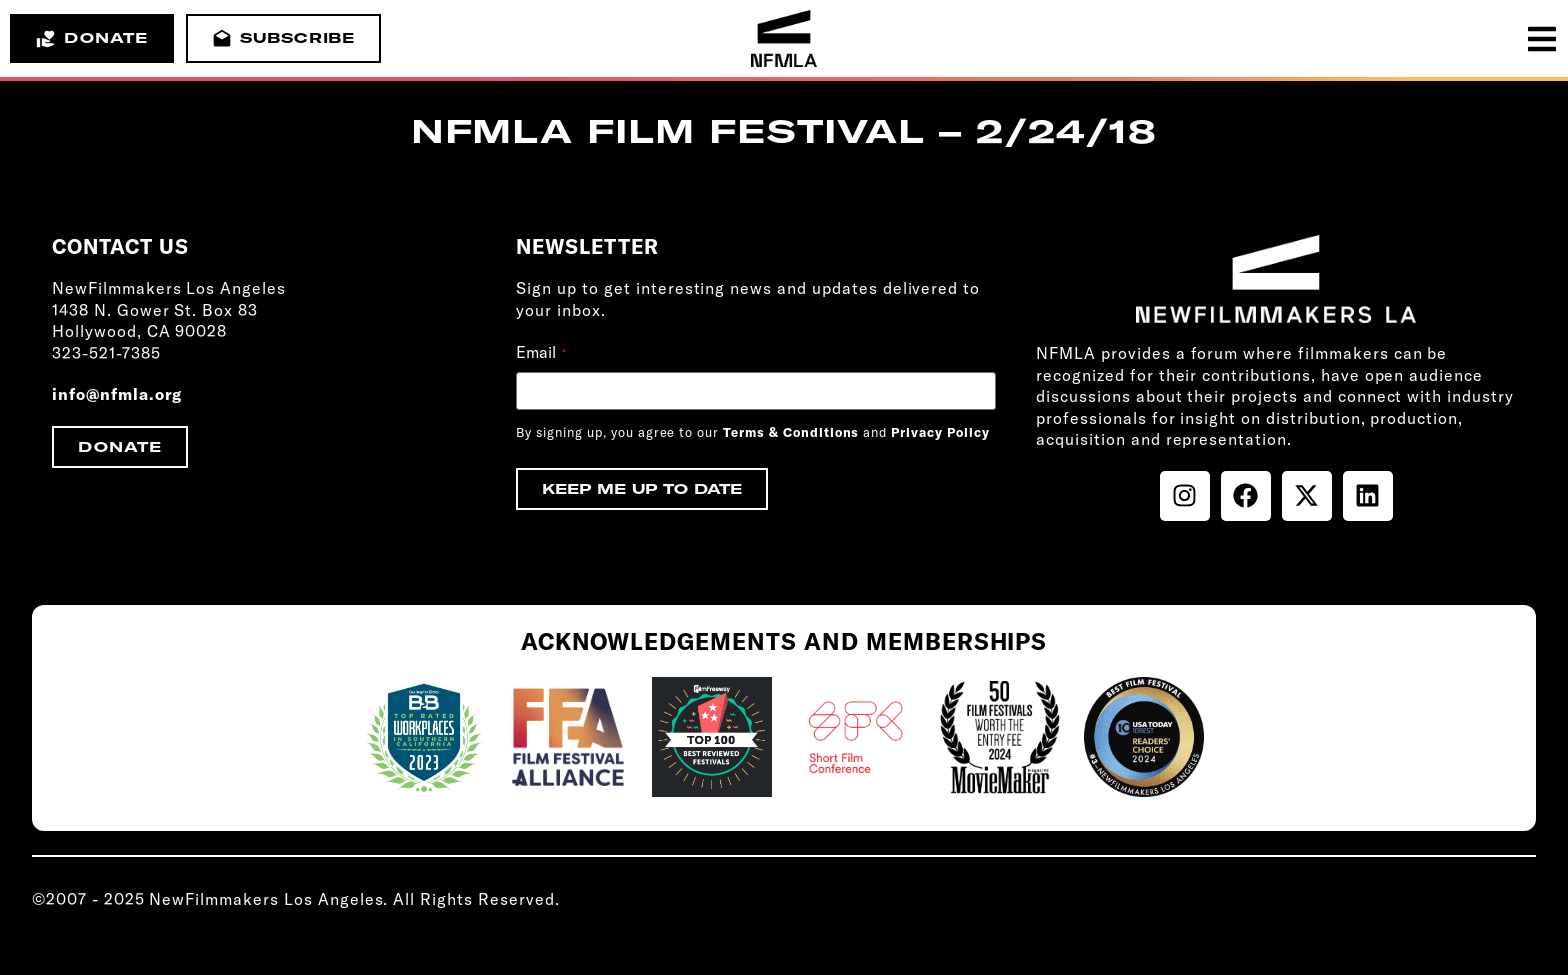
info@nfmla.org (117, 394)
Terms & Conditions (791, 432)
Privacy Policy (940, 432)
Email (541, 352)
